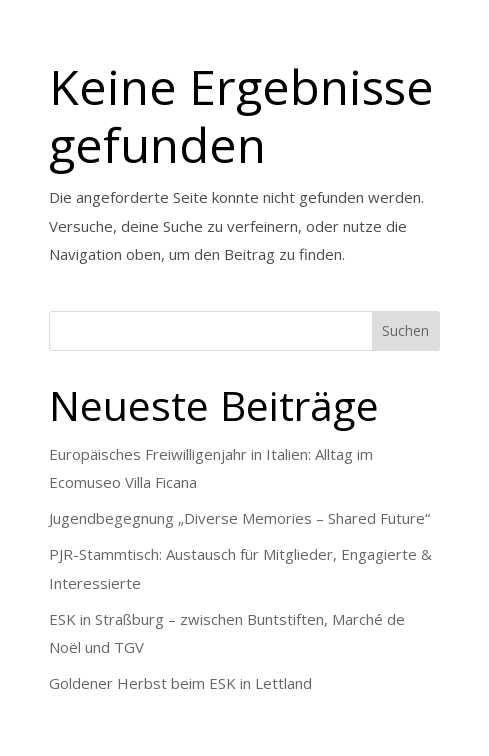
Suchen (405, 330)
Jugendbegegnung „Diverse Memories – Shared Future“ (239, 518)
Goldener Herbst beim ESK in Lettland (180, 683)
